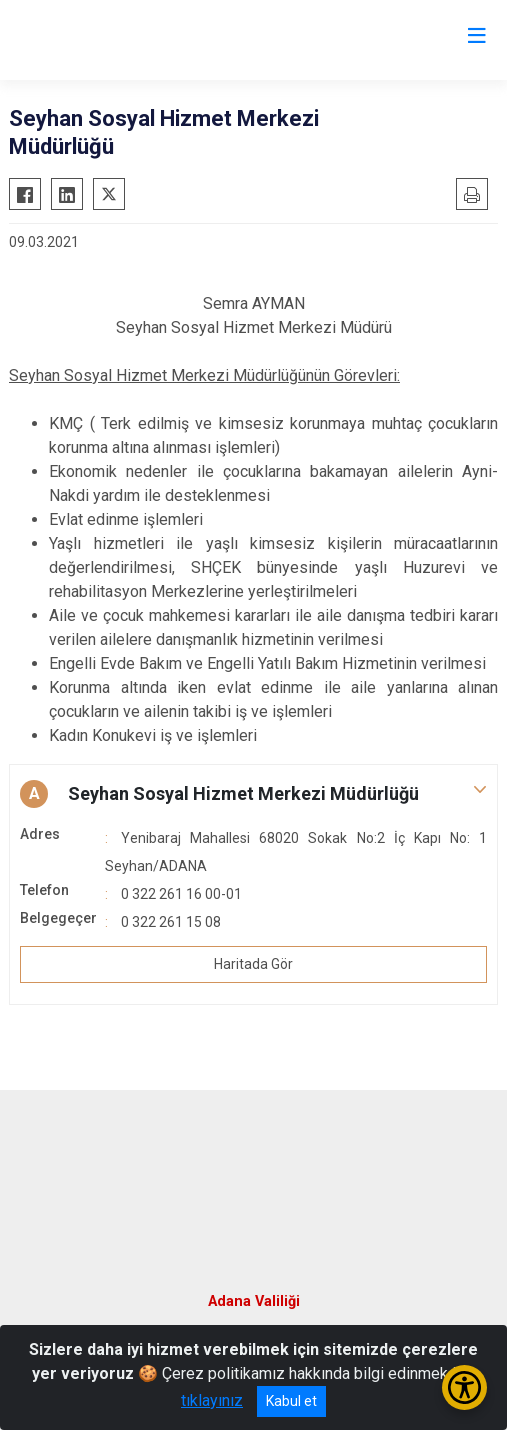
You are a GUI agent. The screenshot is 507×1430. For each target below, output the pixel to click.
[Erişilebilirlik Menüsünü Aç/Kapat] (464, 1387)
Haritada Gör (253, 964)
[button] (253, 794)
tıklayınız (212, 1400)
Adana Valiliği (254, 1301)
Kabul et (291, 1401)
